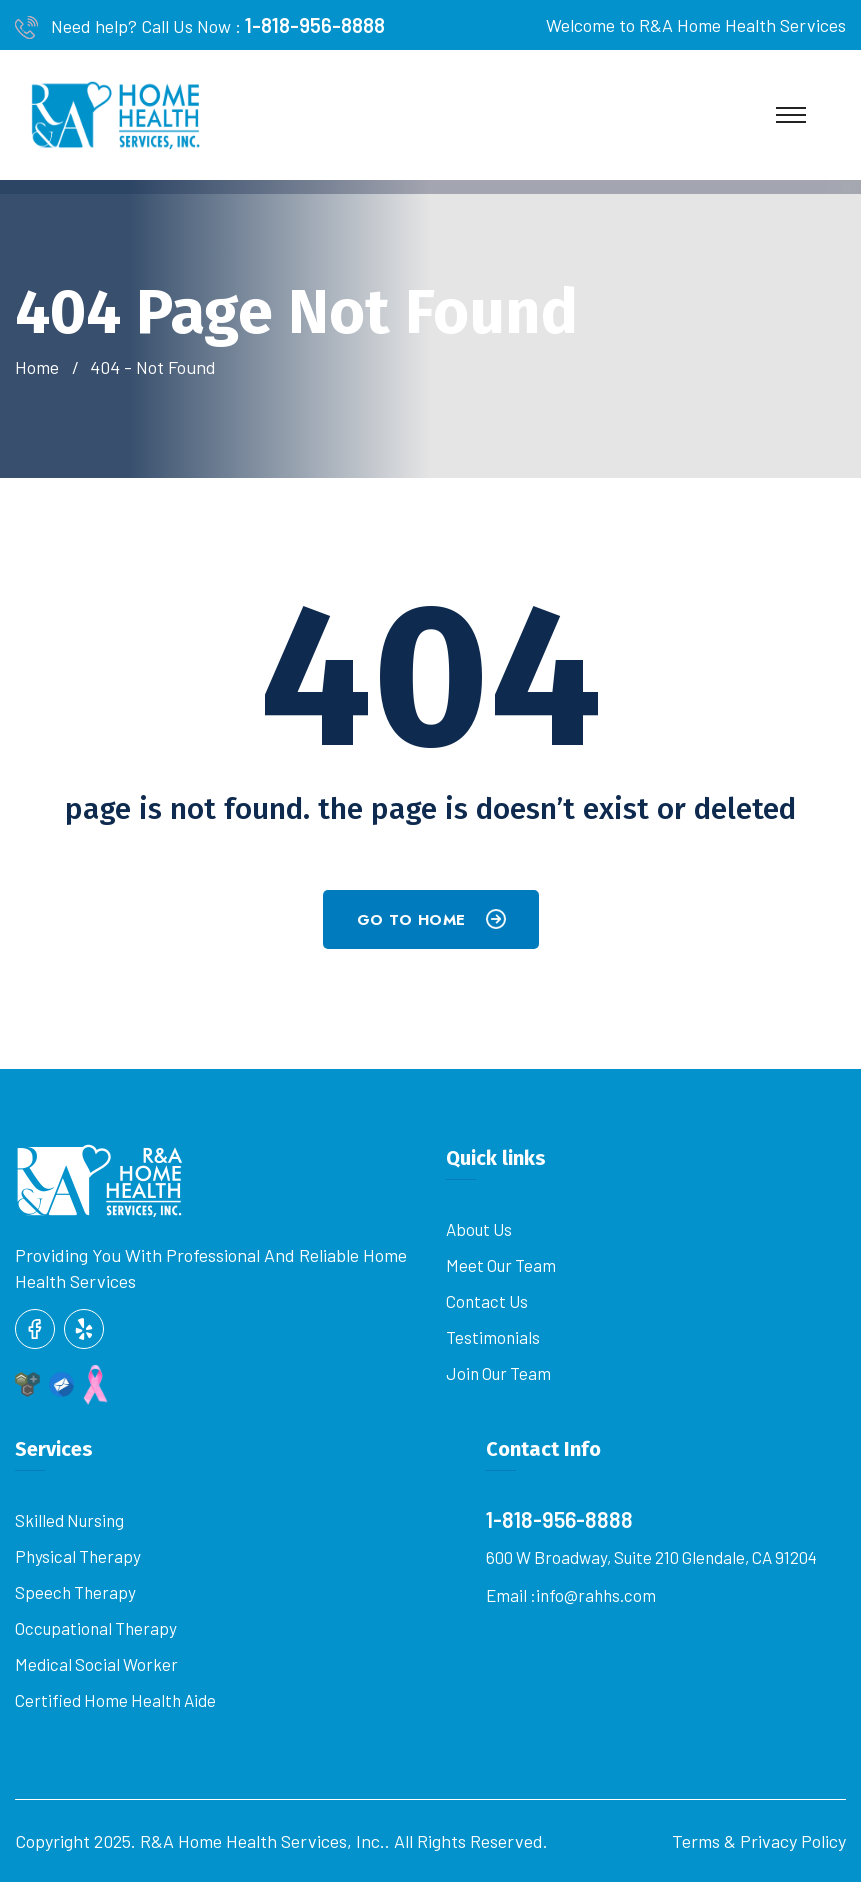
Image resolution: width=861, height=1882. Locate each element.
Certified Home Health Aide (115, 1700)
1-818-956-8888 (315, 25)
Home (41, 367)
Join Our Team (498, 1373)
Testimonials (493, 1337)
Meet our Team (501, 1265)
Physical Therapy (78, 1556)
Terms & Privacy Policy (759, 1841)
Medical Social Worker (96, 1664)
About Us (479, 1229)
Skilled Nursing (69, 1520)
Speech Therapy (75, 1592)
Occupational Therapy (96, 1628)
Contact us (487, 1301)
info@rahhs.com (596, 1595)
